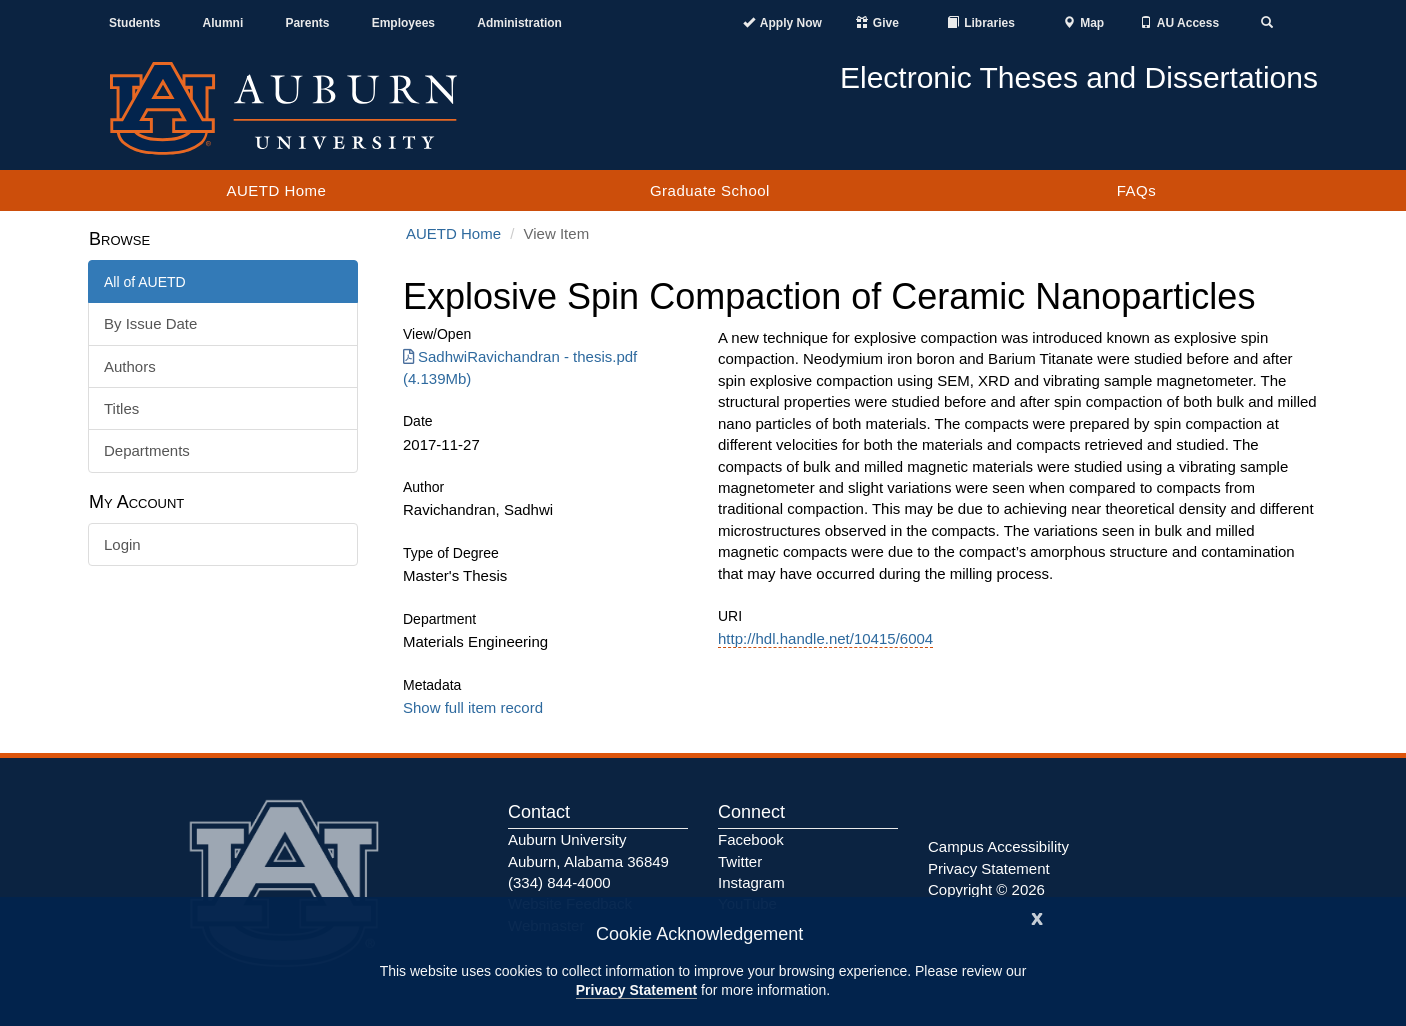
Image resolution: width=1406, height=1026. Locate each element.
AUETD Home (276, 190)
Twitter (740, 861)
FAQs (1137, 190)
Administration (519, 23)
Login (122, 544)
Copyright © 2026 (986, 889)
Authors (130, 366)
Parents (307, 23)
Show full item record (473, 707)
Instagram (751, 882)
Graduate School (710, 190)
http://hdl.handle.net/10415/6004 (825, 638)
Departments (147, 450)
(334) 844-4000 (559, 882)
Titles (121, 408)
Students (134, 23)
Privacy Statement (636, 990)
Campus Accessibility (998, 846)
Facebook (751, 839)
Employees (403, 23)
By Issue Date (150, 323)
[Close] (1037, 916)
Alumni (223, 23)
